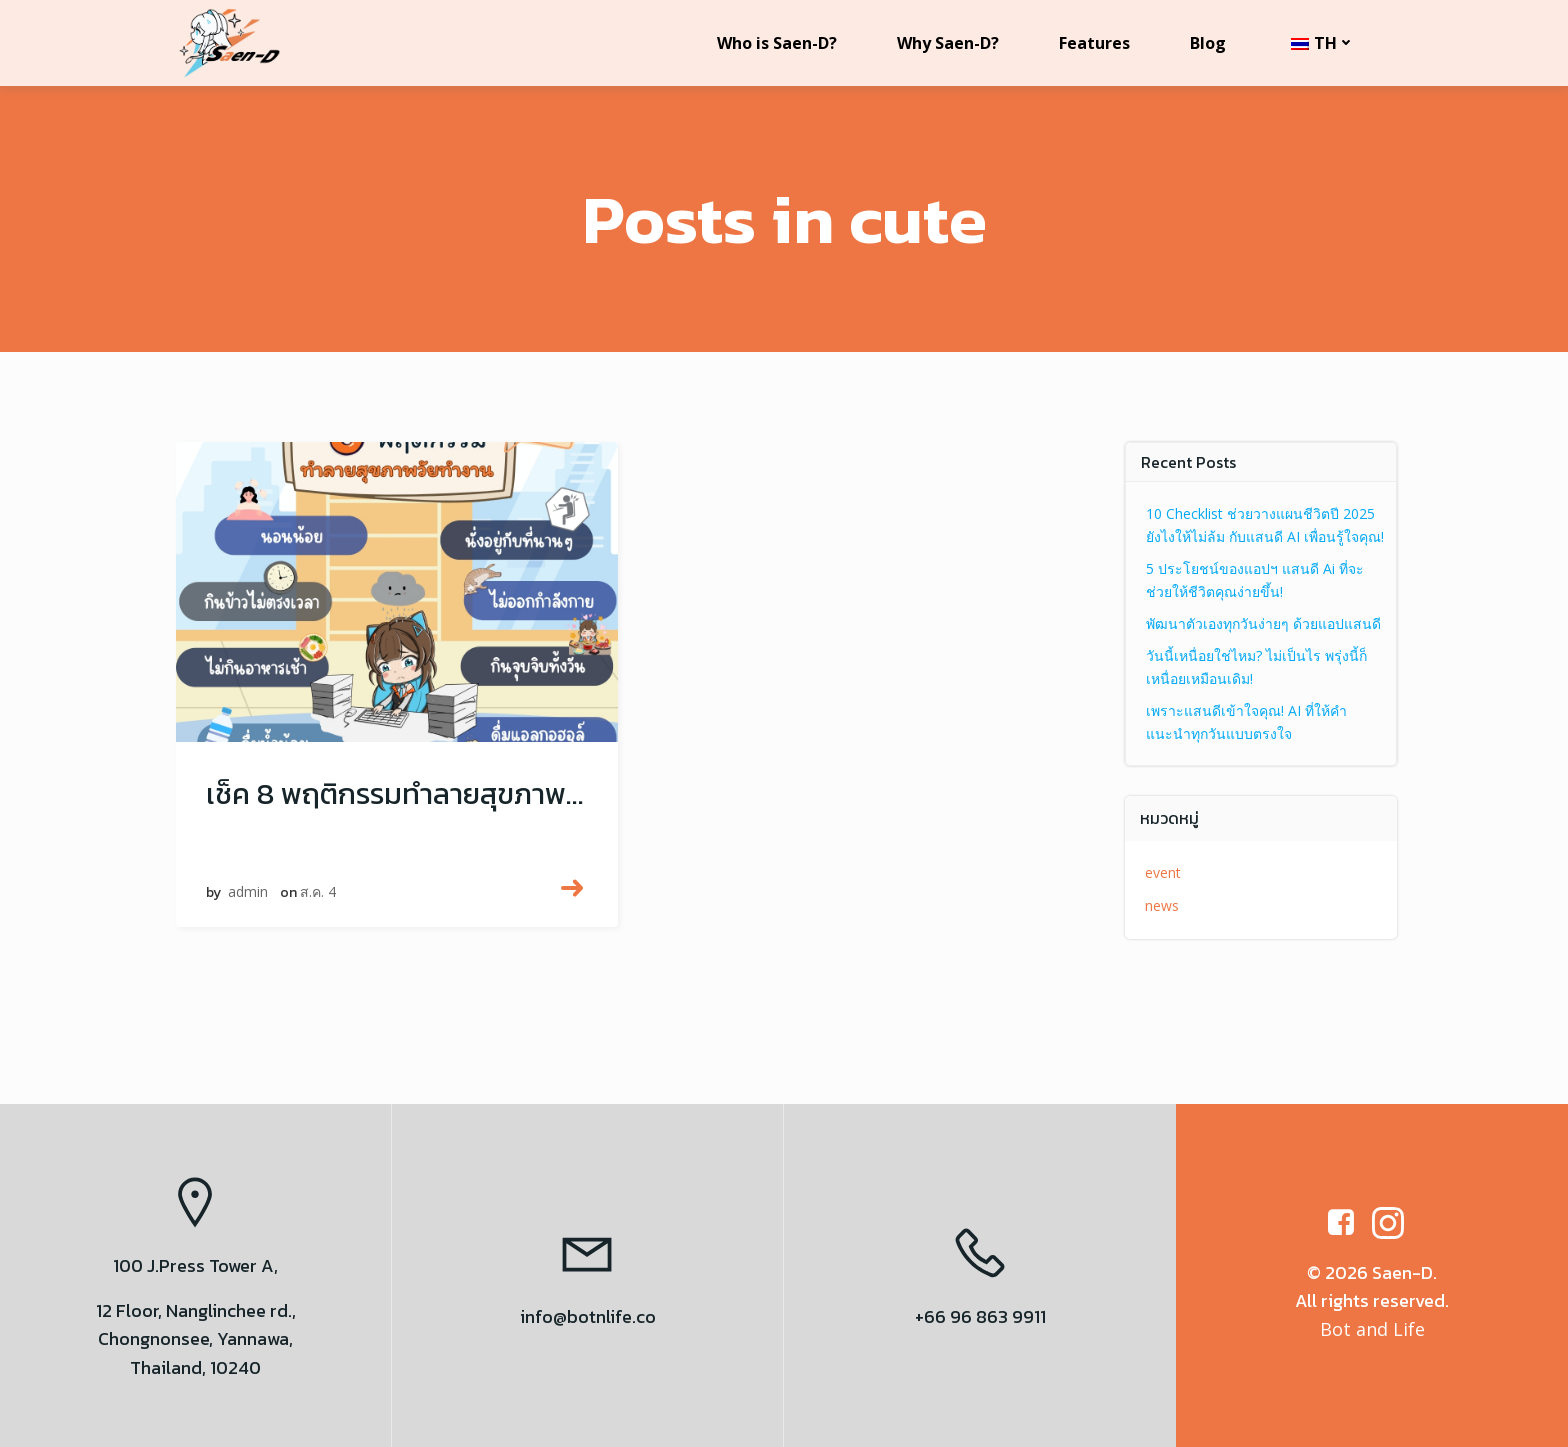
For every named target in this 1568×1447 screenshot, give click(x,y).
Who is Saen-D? (777, 43)
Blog (1208, 43)
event (1164, 872)
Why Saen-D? (948, 43)
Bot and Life (1372, 1329)
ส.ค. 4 (318, 892)
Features (1094, 43)
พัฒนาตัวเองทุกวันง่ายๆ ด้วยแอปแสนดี (1264, 623)
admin (248, 892)
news (1163, 905)
